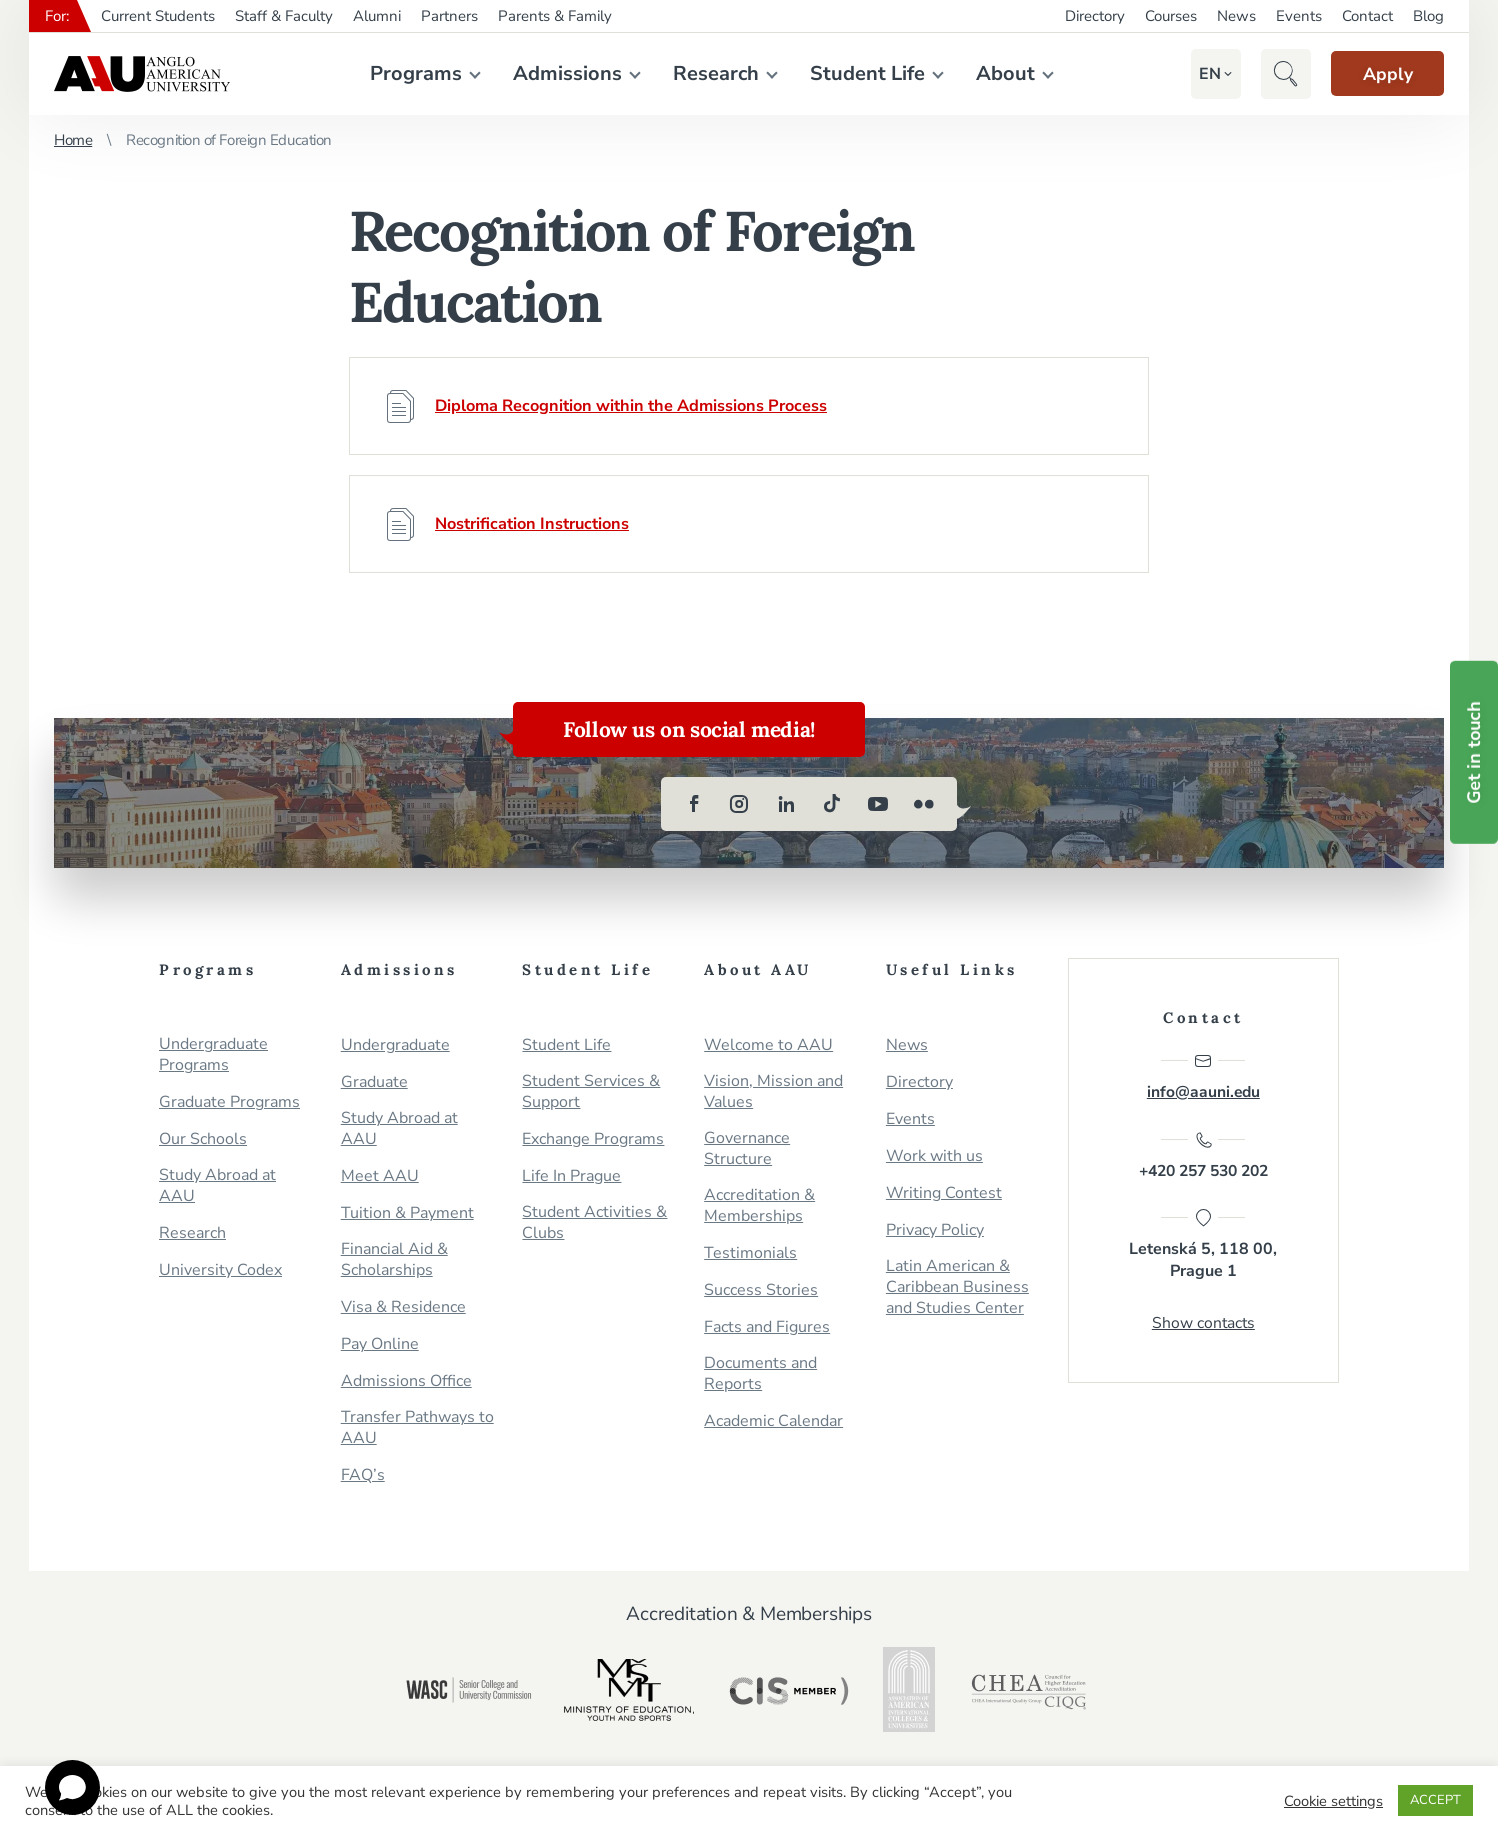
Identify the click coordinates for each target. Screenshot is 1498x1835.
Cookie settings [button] (1333, 1801)
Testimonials (750, 1253)
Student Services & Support (591, 1092)
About (996, 73)
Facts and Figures (767, 1327)
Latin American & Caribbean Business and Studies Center (957, 1287)
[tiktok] (832, 804)
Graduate (374, 1082)
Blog (1428, 16)
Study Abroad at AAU (217, 1186)
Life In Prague (571, 1176)
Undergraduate (395, 1045)
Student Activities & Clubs (594, 1223)
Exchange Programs (593, 1139)
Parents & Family (555, 16)
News (1236, 16)
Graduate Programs (229, 1102)
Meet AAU (380, 1176)
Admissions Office (406, 1381)
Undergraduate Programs (213, 1055)
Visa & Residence (403, 1307)
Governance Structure (747, 1149)
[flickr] (924, 804)
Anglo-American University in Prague (142, 74)
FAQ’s (363, 1475)
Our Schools (203, 1139)
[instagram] (740, 804)
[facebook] (694, 804)
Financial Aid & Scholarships (394, 1260)
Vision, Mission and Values (773, 1092)
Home (73, 140)
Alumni (377, 16)
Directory (1095, 16)
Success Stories (761, 1290)
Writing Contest (944, 1193)
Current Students (158, 16)
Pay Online (380, 1344)
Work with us (934, 1156)
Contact (1367, 16)
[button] (1193, 74)
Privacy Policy (935, 1230)
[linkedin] (786, 804)
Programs (407, 73)
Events (1299, 16)
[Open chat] (72, 1787)
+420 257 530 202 (1203, 1159)
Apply (1379, 74)
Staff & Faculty (284, 16)
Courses (1171, 16)
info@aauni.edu (1203, 1077)
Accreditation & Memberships (759, 1206)
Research (707, 73)
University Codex (220, 1270)
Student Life (858, 73)
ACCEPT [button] (1435, 1800)
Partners (449, 16)
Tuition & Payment (407, 1213)
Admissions (558, 73)
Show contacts (1203, 1330)
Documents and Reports (760, 1374)
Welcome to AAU (768, 1045)
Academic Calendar (773, 1421)
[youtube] (878, 804)
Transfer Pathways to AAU (417, 1428)
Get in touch (1474, 752)
